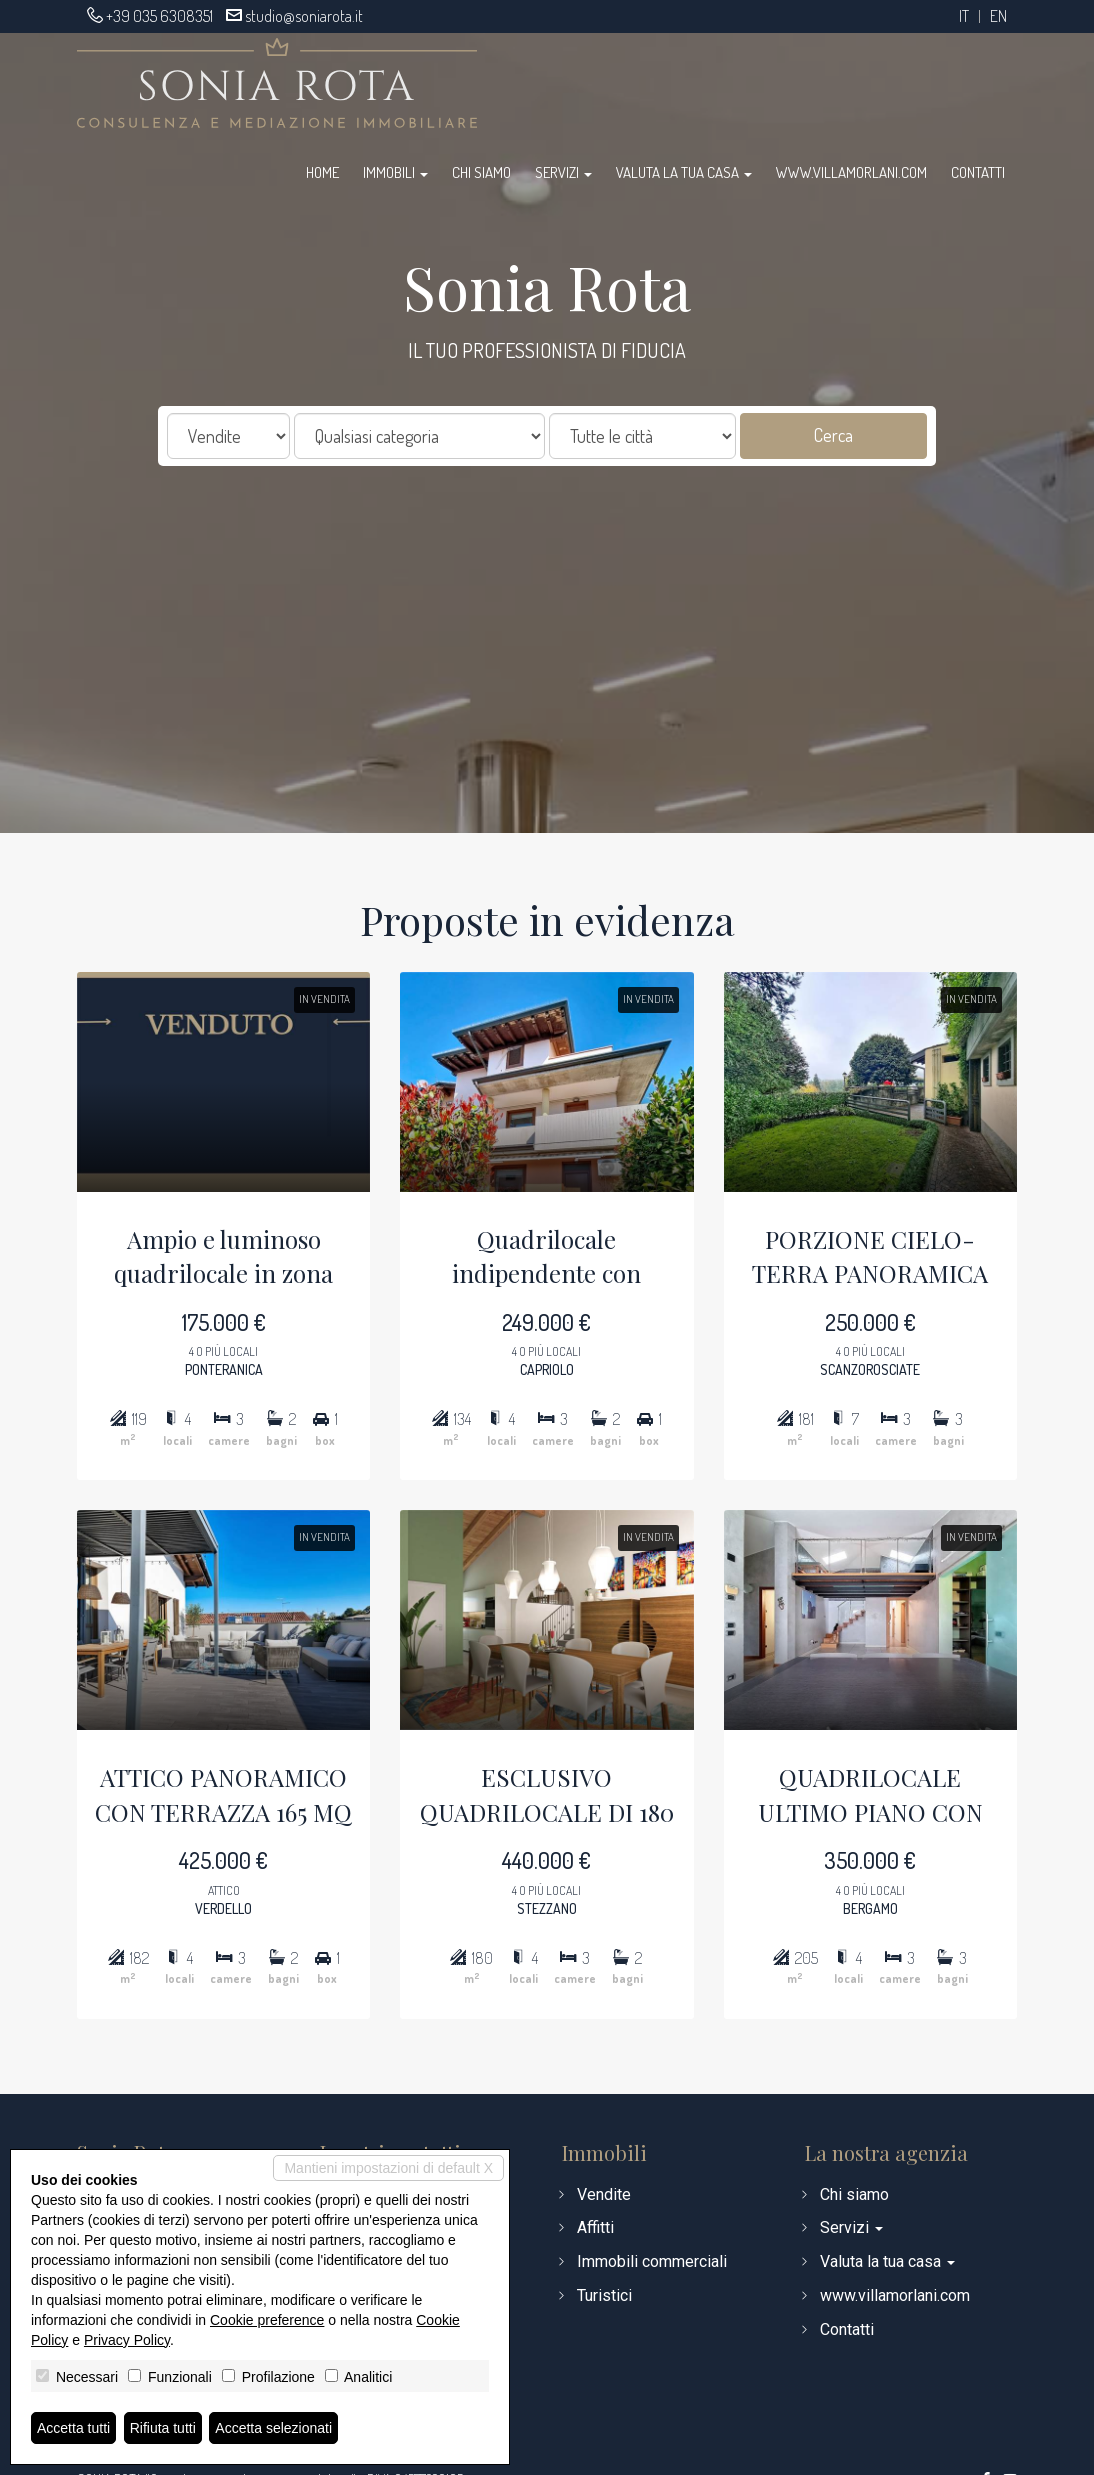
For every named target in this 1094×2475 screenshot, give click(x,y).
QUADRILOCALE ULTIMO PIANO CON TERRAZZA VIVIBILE (930, 1858)
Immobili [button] (395, 172)
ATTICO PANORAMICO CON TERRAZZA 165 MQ (163, 1856)
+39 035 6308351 (159, 16)
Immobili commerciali (652, 2261)
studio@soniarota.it (304, 16)
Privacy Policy (127, 2340)
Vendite (604, 2194)
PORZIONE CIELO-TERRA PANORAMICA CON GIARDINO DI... (930, 1219)
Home (322, 172)
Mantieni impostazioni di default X (388, 2168)
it (964, 16)
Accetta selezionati (273, 2428)
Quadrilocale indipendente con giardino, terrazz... (547, 1219)
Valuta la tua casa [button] (684, 172)
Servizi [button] (563, 172)
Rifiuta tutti (163, 2428)
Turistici (604, 2295)
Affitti (595, 2227)
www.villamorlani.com (851, 172)
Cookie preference (267, 2320)
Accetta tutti (73, 2428)
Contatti (978, 172)
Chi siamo (481, 172)
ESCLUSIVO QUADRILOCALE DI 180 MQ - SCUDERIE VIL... (546, 1858)
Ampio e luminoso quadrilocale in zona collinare (164, 1219)
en (998, 16)
